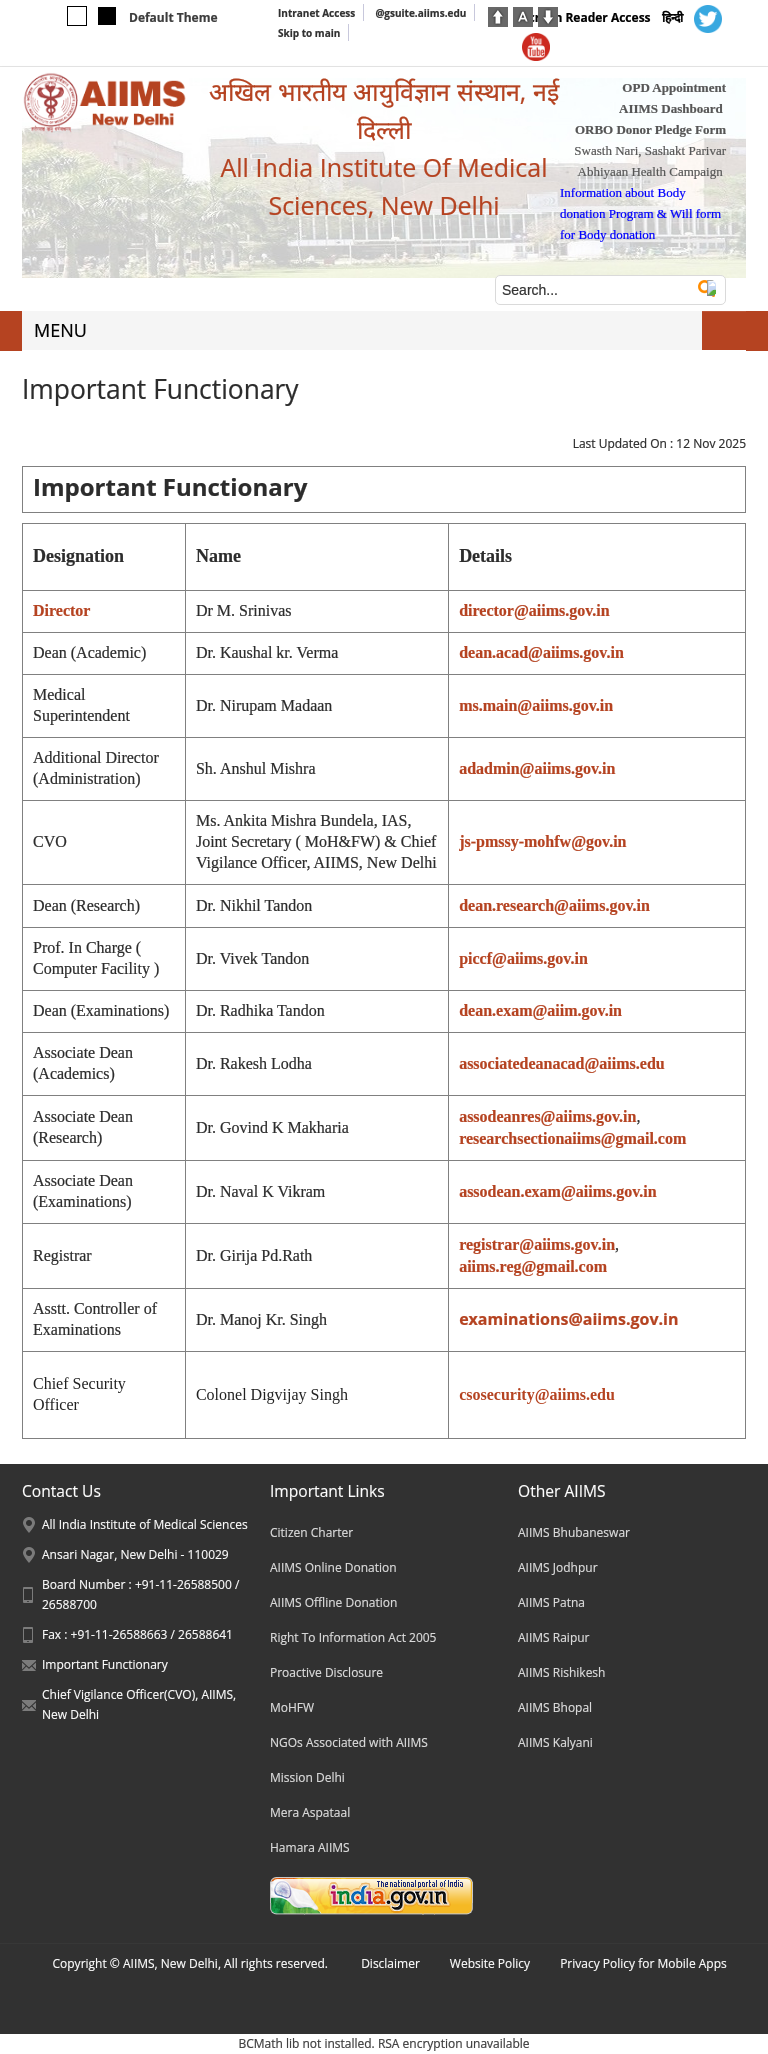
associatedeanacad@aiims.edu (562, 1063)
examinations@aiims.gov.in (568, 1319)
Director (61, 610)
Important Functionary (105, 1664)
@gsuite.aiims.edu (420, 13)
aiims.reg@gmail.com (533, 1266)
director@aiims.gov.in (534, 610)
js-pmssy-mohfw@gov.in (542, 841)
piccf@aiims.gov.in (523, 958)
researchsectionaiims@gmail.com (572, 1138)
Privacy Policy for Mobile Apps (643, 1963)
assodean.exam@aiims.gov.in (558, 1191)
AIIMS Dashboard (671, 108)
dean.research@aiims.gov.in (554, 905)
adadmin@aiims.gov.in (537, 768)
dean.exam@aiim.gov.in (540, 1010)
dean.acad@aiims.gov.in (541, 652)
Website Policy (490, 1963)
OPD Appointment (674, 87)
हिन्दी (672, 17)
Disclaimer (390, 1963)
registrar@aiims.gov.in (537, 1244)
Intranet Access (316, 13)
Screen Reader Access (586, 17)
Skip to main (309, 33)
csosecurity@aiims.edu (537, 1394)
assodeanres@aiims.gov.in (547, 1116)
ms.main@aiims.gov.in (536, 705)
